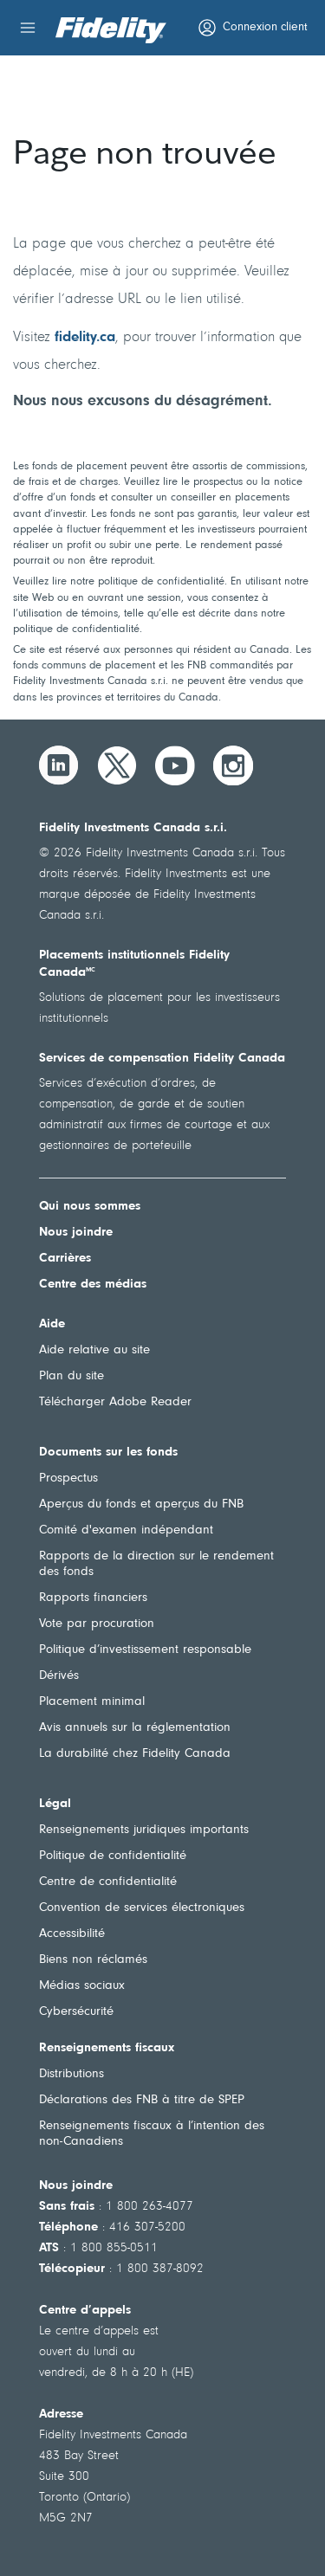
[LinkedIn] (59, 765)
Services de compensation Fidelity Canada (162, 1058)
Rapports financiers (93, 1597)
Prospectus (68, 1478)
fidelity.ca (85, 337)
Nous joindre (76, 1232)
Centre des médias (92, 1284)
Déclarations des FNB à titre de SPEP (141, 2100)
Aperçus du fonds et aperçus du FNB (141, 1504)
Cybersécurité (76, 2011)
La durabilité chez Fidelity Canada (135, 1753)
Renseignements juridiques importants (144, 1830)
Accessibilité (72, 1933)
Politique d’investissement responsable (145, 1649)
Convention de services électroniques (141, 1907)
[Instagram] (233, 765)
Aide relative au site (94, 1350)
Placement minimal (92, 1701)
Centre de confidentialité (108, 1882)
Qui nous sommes (89, 1206)
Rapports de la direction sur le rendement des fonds (156, 1564)
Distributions (71, 2074)
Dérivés (59, 1675)
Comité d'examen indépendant (126, 1530)
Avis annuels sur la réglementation (135, 1727)
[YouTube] (175, 765)
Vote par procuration (96, 1623)
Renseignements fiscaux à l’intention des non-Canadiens (151, 2134)
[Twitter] (117, 765)
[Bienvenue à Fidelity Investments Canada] (110, 30)
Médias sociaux (82, 1985)
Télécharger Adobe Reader (115, 1402)
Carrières (65, 1258)
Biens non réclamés (93, 1959)
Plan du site (71, 1376)
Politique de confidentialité (112, 1856)
